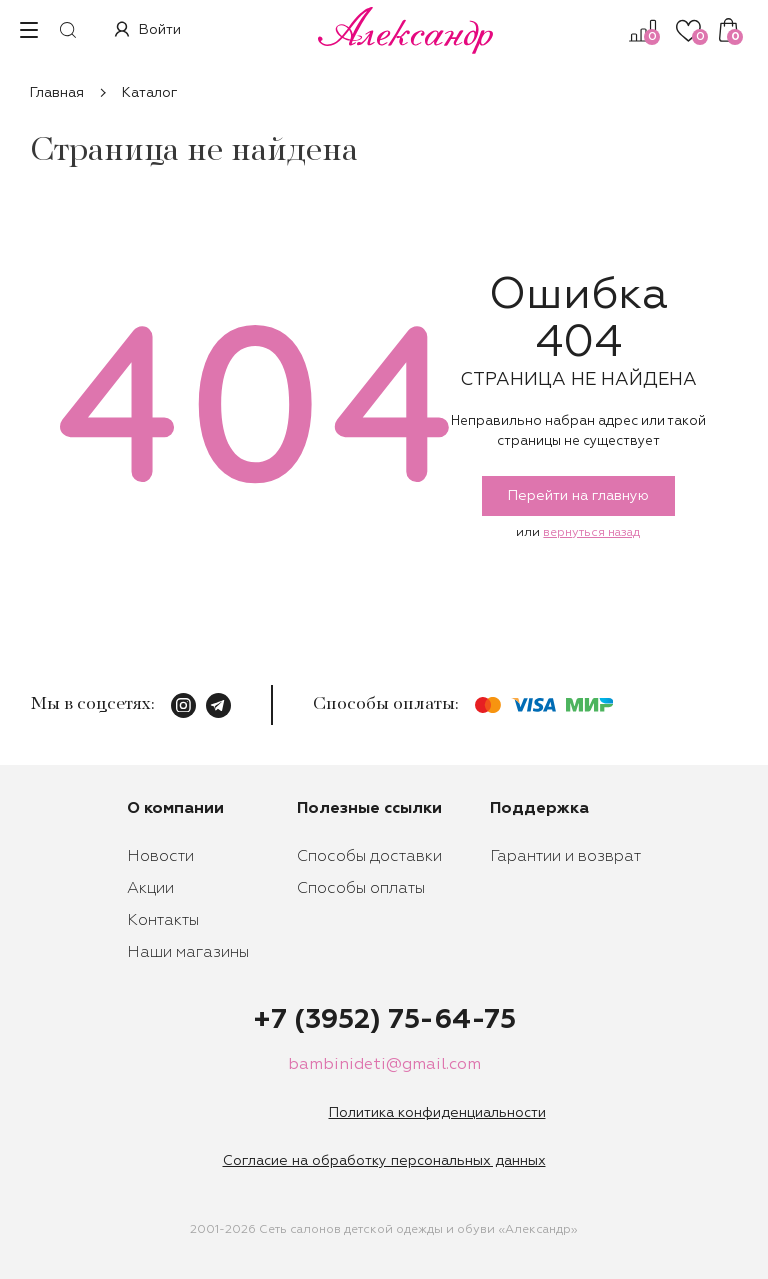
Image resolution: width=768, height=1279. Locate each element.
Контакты (163, 921)
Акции (150, 889)
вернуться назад (591, 533)
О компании (175, 809)
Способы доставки (369, 857)
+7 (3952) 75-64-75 (384, 1020)
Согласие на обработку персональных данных (384, 1161)
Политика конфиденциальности (437, 1113)
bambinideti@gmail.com (384, 1065)
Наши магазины (188, 953)
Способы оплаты (361, 889)
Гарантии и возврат (565, 857)
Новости (160, 857)
